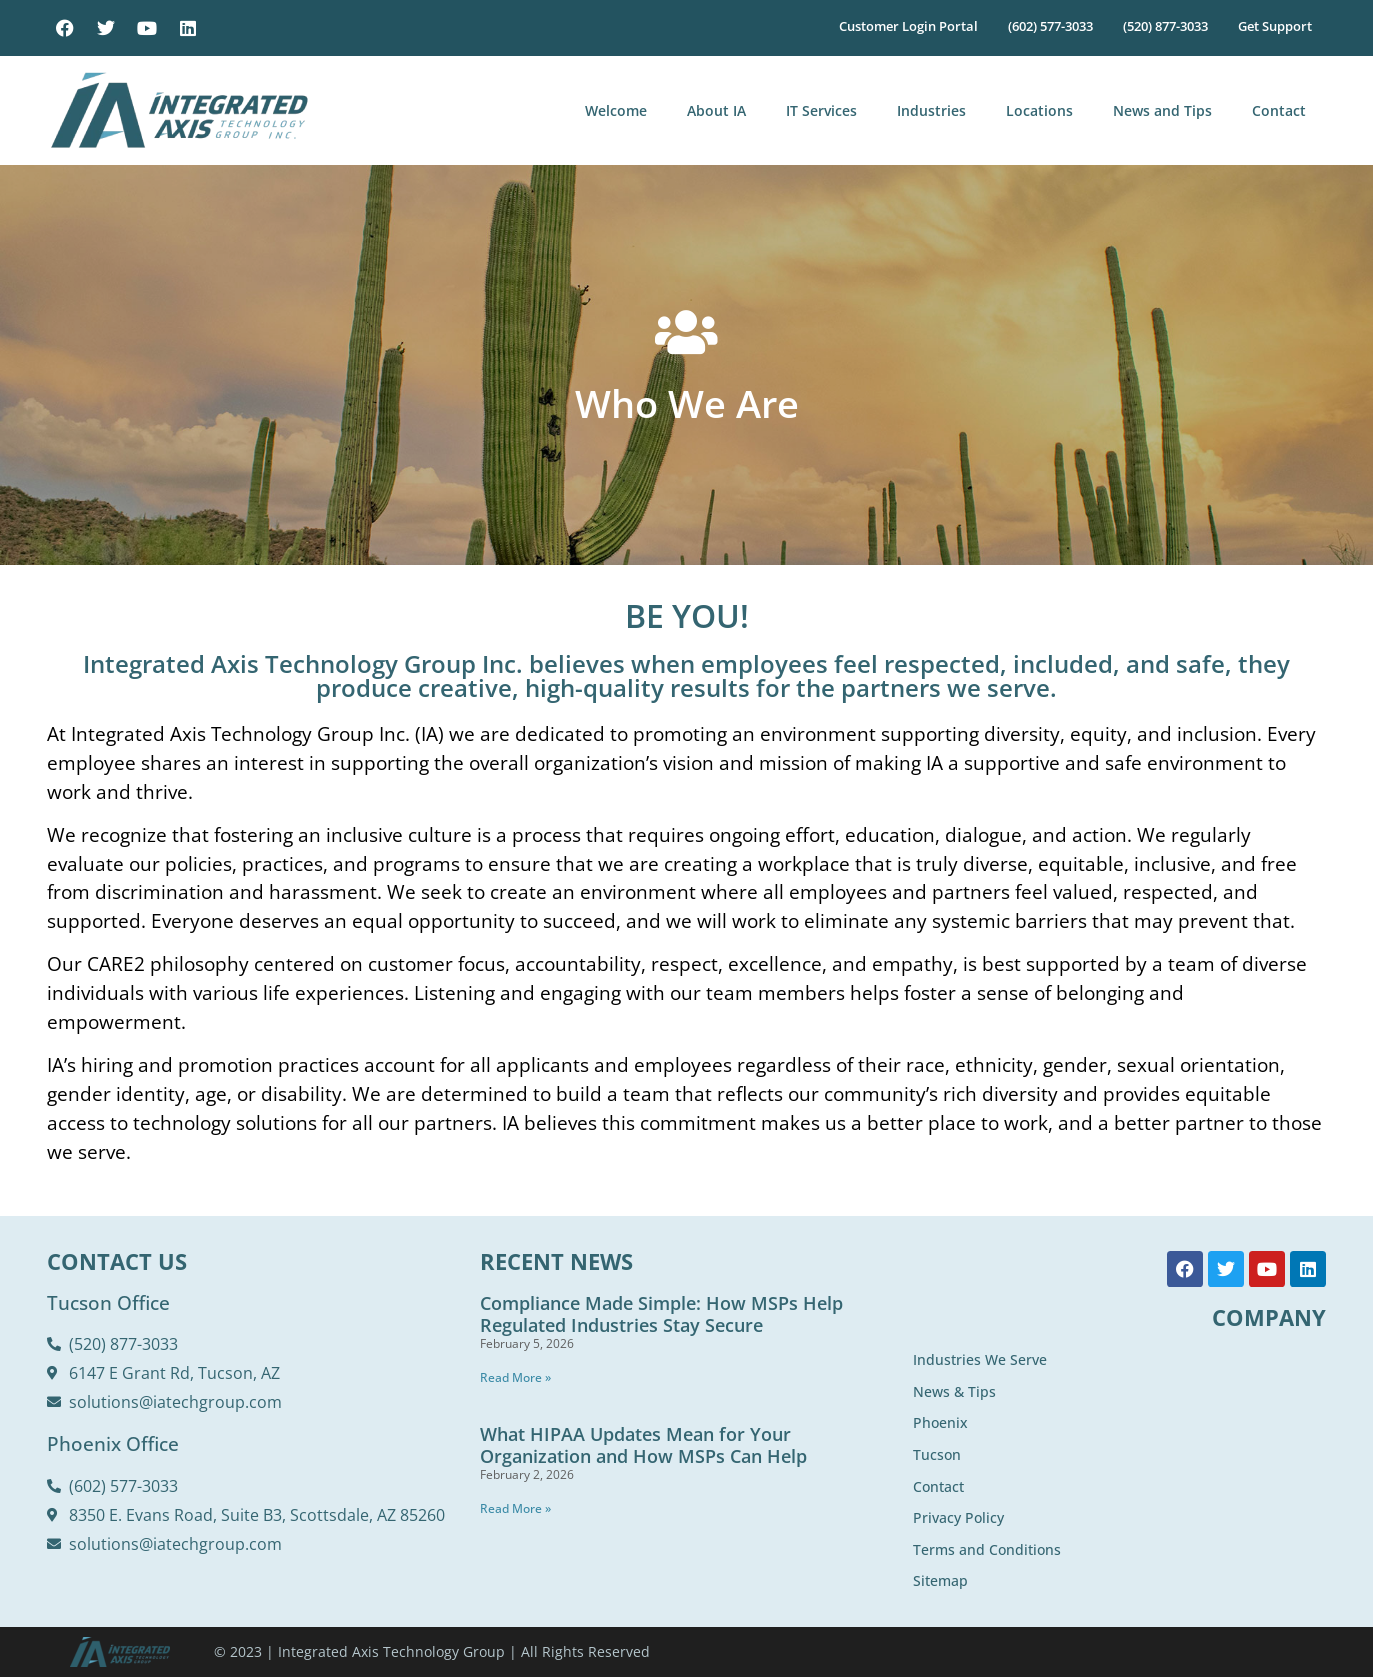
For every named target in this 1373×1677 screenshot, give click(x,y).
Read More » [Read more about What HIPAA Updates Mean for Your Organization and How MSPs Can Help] (515, 1508)
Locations (1039, 110)
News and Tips (1162, 110)
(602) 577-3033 (1050, 26)
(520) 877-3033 (1165, 26)
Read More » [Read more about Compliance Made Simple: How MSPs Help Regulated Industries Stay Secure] (515, 1377)
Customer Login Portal (908, 26)
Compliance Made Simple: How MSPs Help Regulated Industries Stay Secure (661, 1314)
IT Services (821, 110)
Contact (1279, 110)
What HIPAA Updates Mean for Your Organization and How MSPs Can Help (643, 1445)
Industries (931, 110)
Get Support (1275, 26)
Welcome (616, 110)
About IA (716, 110)
